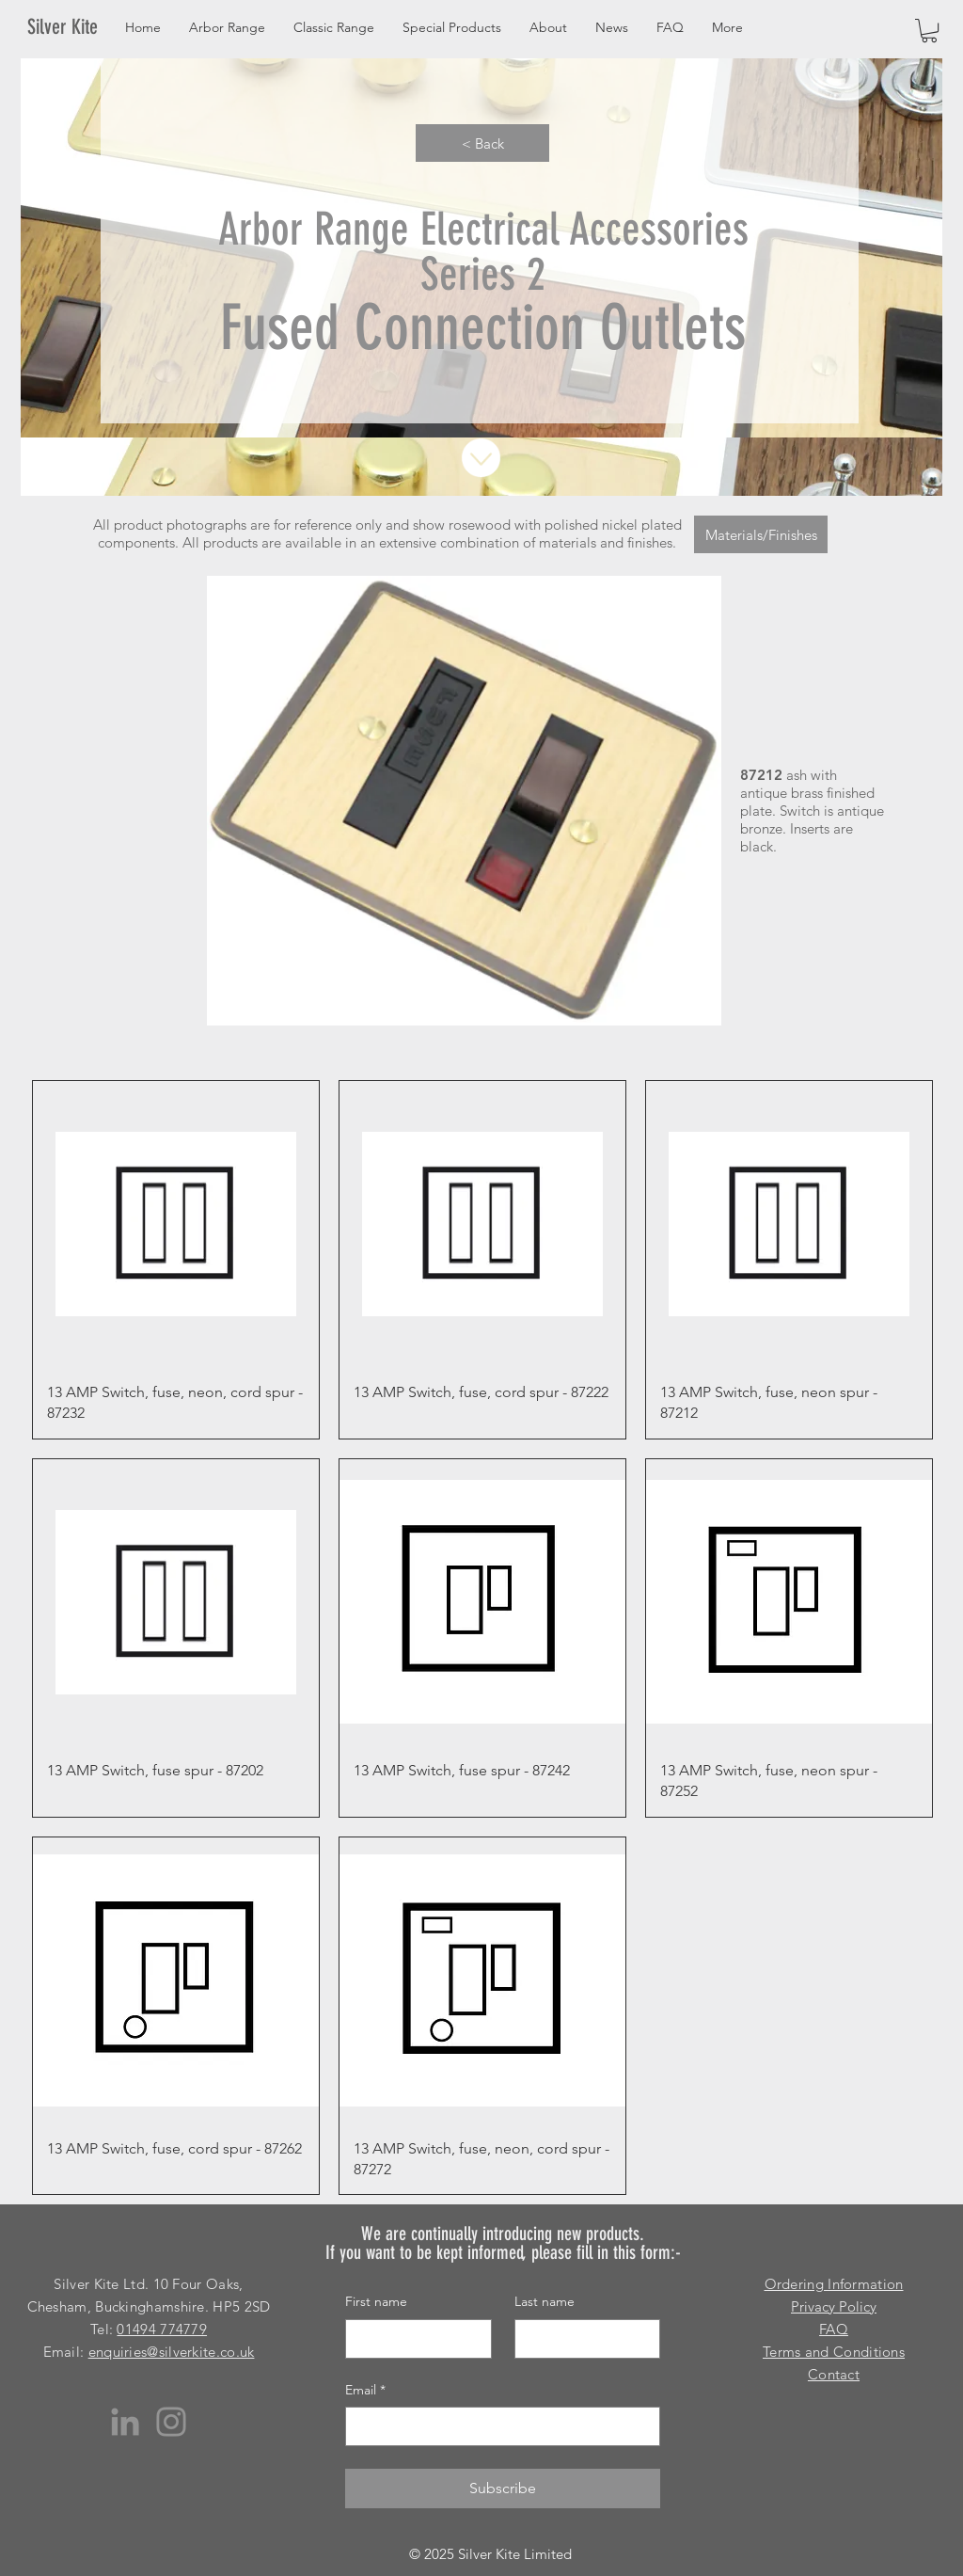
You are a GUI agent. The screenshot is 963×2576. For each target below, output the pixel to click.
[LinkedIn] (125, 2421)
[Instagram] (171, 2421)
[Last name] (582, 2339)
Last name (544, 2301)
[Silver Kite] (73, 27)
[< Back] (482, 143)
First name (376, 2301)
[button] (929, 30)
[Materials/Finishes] (761, 534)
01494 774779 (162, 2329)
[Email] (497, 2426)
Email (365, 2390)
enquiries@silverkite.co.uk (171, 2352)
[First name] (413, 2339)
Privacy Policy (833, 2306)
